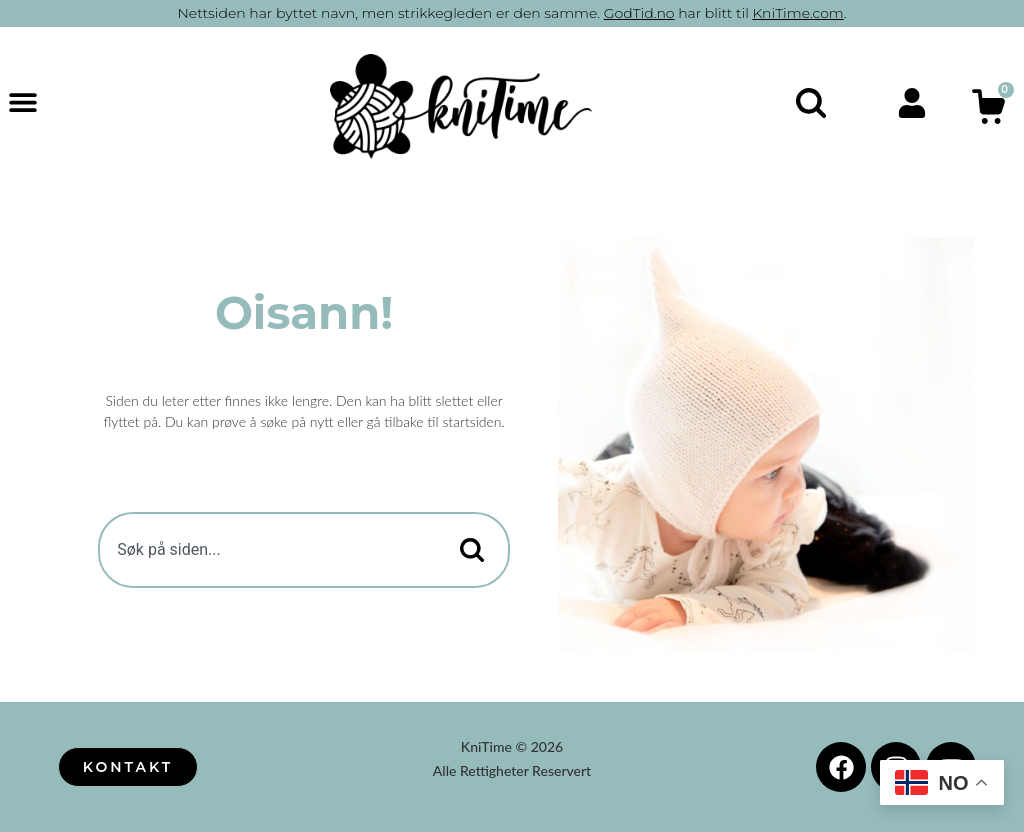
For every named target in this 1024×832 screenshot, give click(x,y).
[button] (22, 101)
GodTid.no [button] (639, 13)
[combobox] (260, 550)
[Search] (468, 550)
